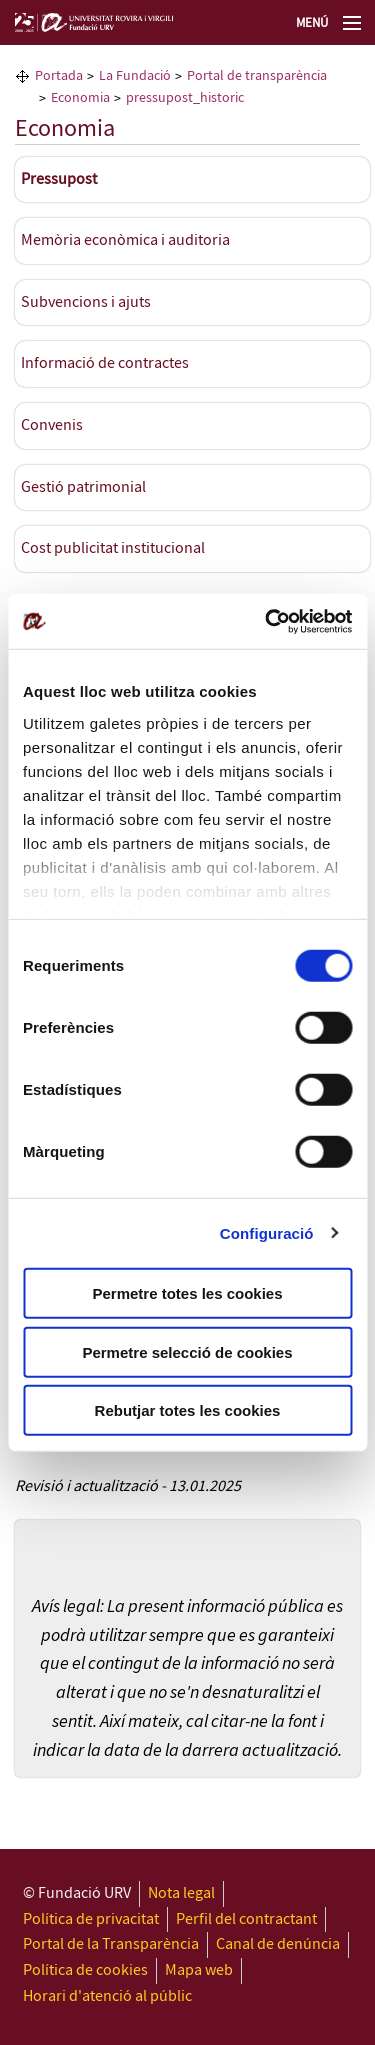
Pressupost (59, 179)
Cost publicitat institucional (113, 548)
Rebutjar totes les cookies (188, 1410)
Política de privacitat (91, 1919)
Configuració (267, 1232)
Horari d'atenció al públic (107, 1996)
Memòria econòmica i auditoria (125, 240)
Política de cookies (85, 1970)
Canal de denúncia (278, 1944)
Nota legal (181, 1893)
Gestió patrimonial (83, 487)
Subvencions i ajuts (86, 302)
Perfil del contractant (246, 1919)
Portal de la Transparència (111, 1944)
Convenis (52, 425)
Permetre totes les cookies (187, 1293)
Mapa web (199, 1970)
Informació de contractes (105, 363)
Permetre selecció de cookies (187, 1351)
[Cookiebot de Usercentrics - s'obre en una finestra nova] (267, 621)
